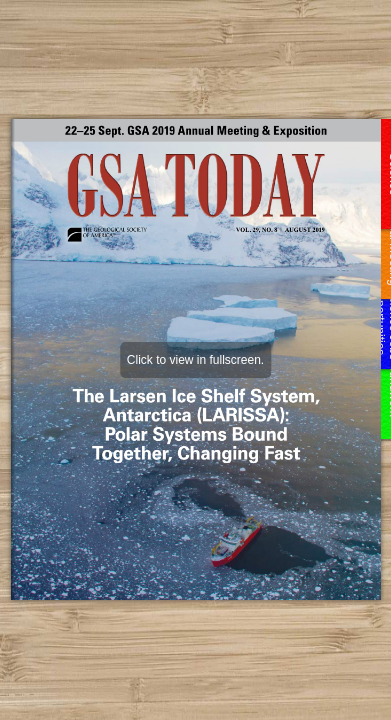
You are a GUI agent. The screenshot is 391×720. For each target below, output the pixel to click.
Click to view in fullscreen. (195, 360)
